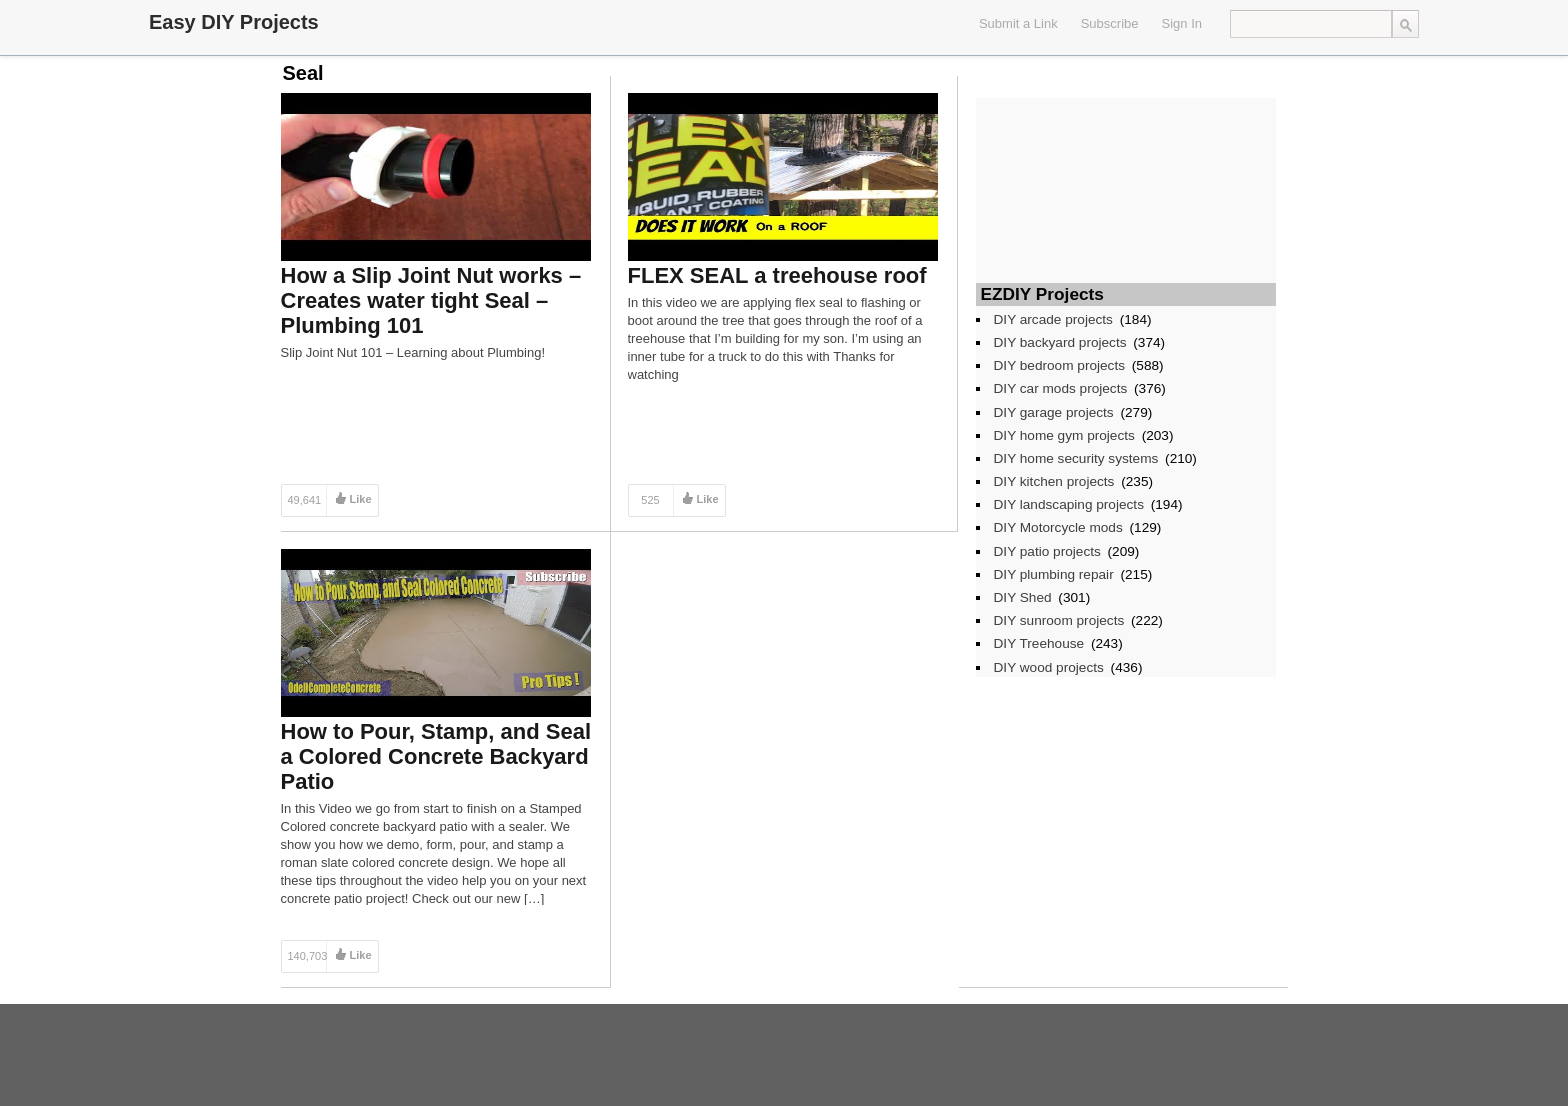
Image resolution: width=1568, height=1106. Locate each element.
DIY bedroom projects (1060, 365)
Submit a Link (1018, 23)
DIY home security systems (1076, 458)
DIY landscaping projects (1069, 504)
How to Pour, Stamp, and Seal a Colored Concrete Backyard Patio (436, 756)
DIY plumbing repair (1054, 574)
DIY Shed (1023, 597)
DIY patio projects (1047, 551)
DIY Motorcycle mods (1058, 527)
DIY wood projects (1049, 667)
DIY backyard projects (1060, 342)
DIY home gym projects (1064, 435)
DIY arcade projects (1053, 319)
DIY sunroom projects (1059, 620)
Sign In (1182, 23)
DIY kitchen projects (1054, 481)
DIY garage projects (1054, 412)
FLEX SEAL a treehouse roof (777, 275)
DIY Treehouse (1039, 643)
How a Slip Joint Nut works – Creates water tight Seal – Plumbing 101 (431, 300)
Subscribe (1110, 23)
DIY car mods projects (1061, 388)
